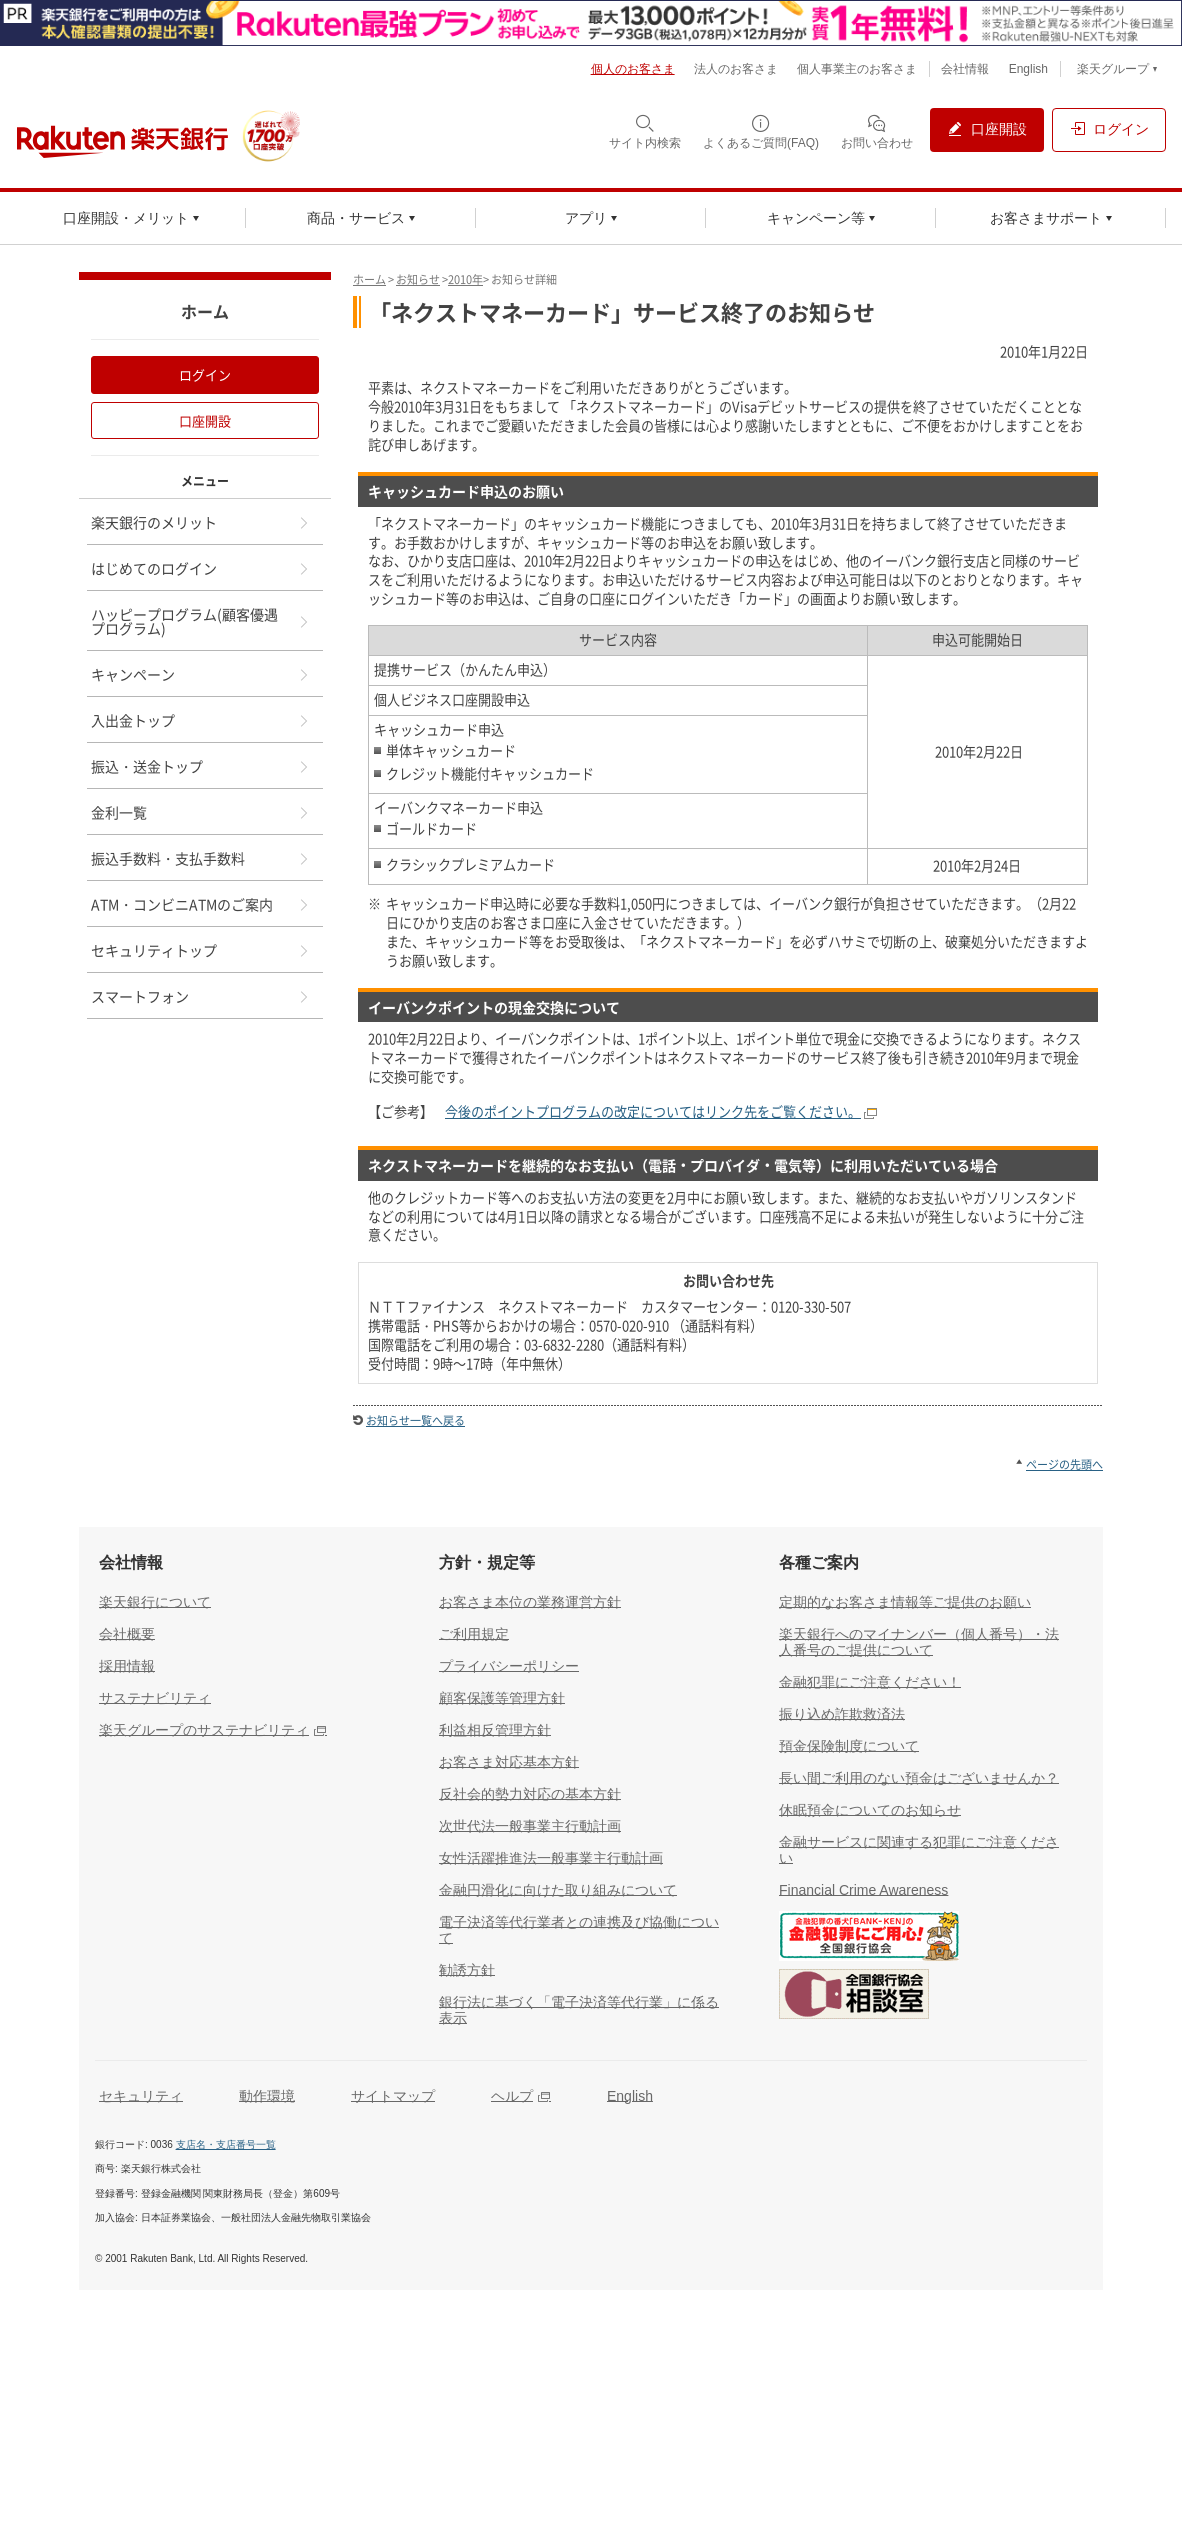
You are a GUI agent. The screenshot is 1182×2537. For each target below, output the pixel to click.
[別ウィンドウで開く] (591, 23)
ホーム (369, 279)
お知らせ (418, 279)
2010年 (465, 279)
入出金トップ (201, 720)
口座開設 (205, 420)
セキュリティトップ (201, 950)
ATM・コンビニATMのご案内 (201, 904)
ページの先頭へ (1064, 1464)
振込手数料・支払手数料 (201, 858)
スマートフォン (201, 996)
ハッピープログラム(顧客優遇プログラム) (201, 621)
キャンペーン (201, 674)
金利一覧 (201, 812)
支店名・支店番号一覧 (226, 2144)
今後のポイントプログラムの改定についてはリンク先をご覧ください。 (653, 1111)
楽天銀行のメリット (201, 522)
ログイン (205, 374)
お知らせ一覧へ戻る (415, 1420)
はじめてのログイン (201, 568)
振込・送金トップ (201, 766)
